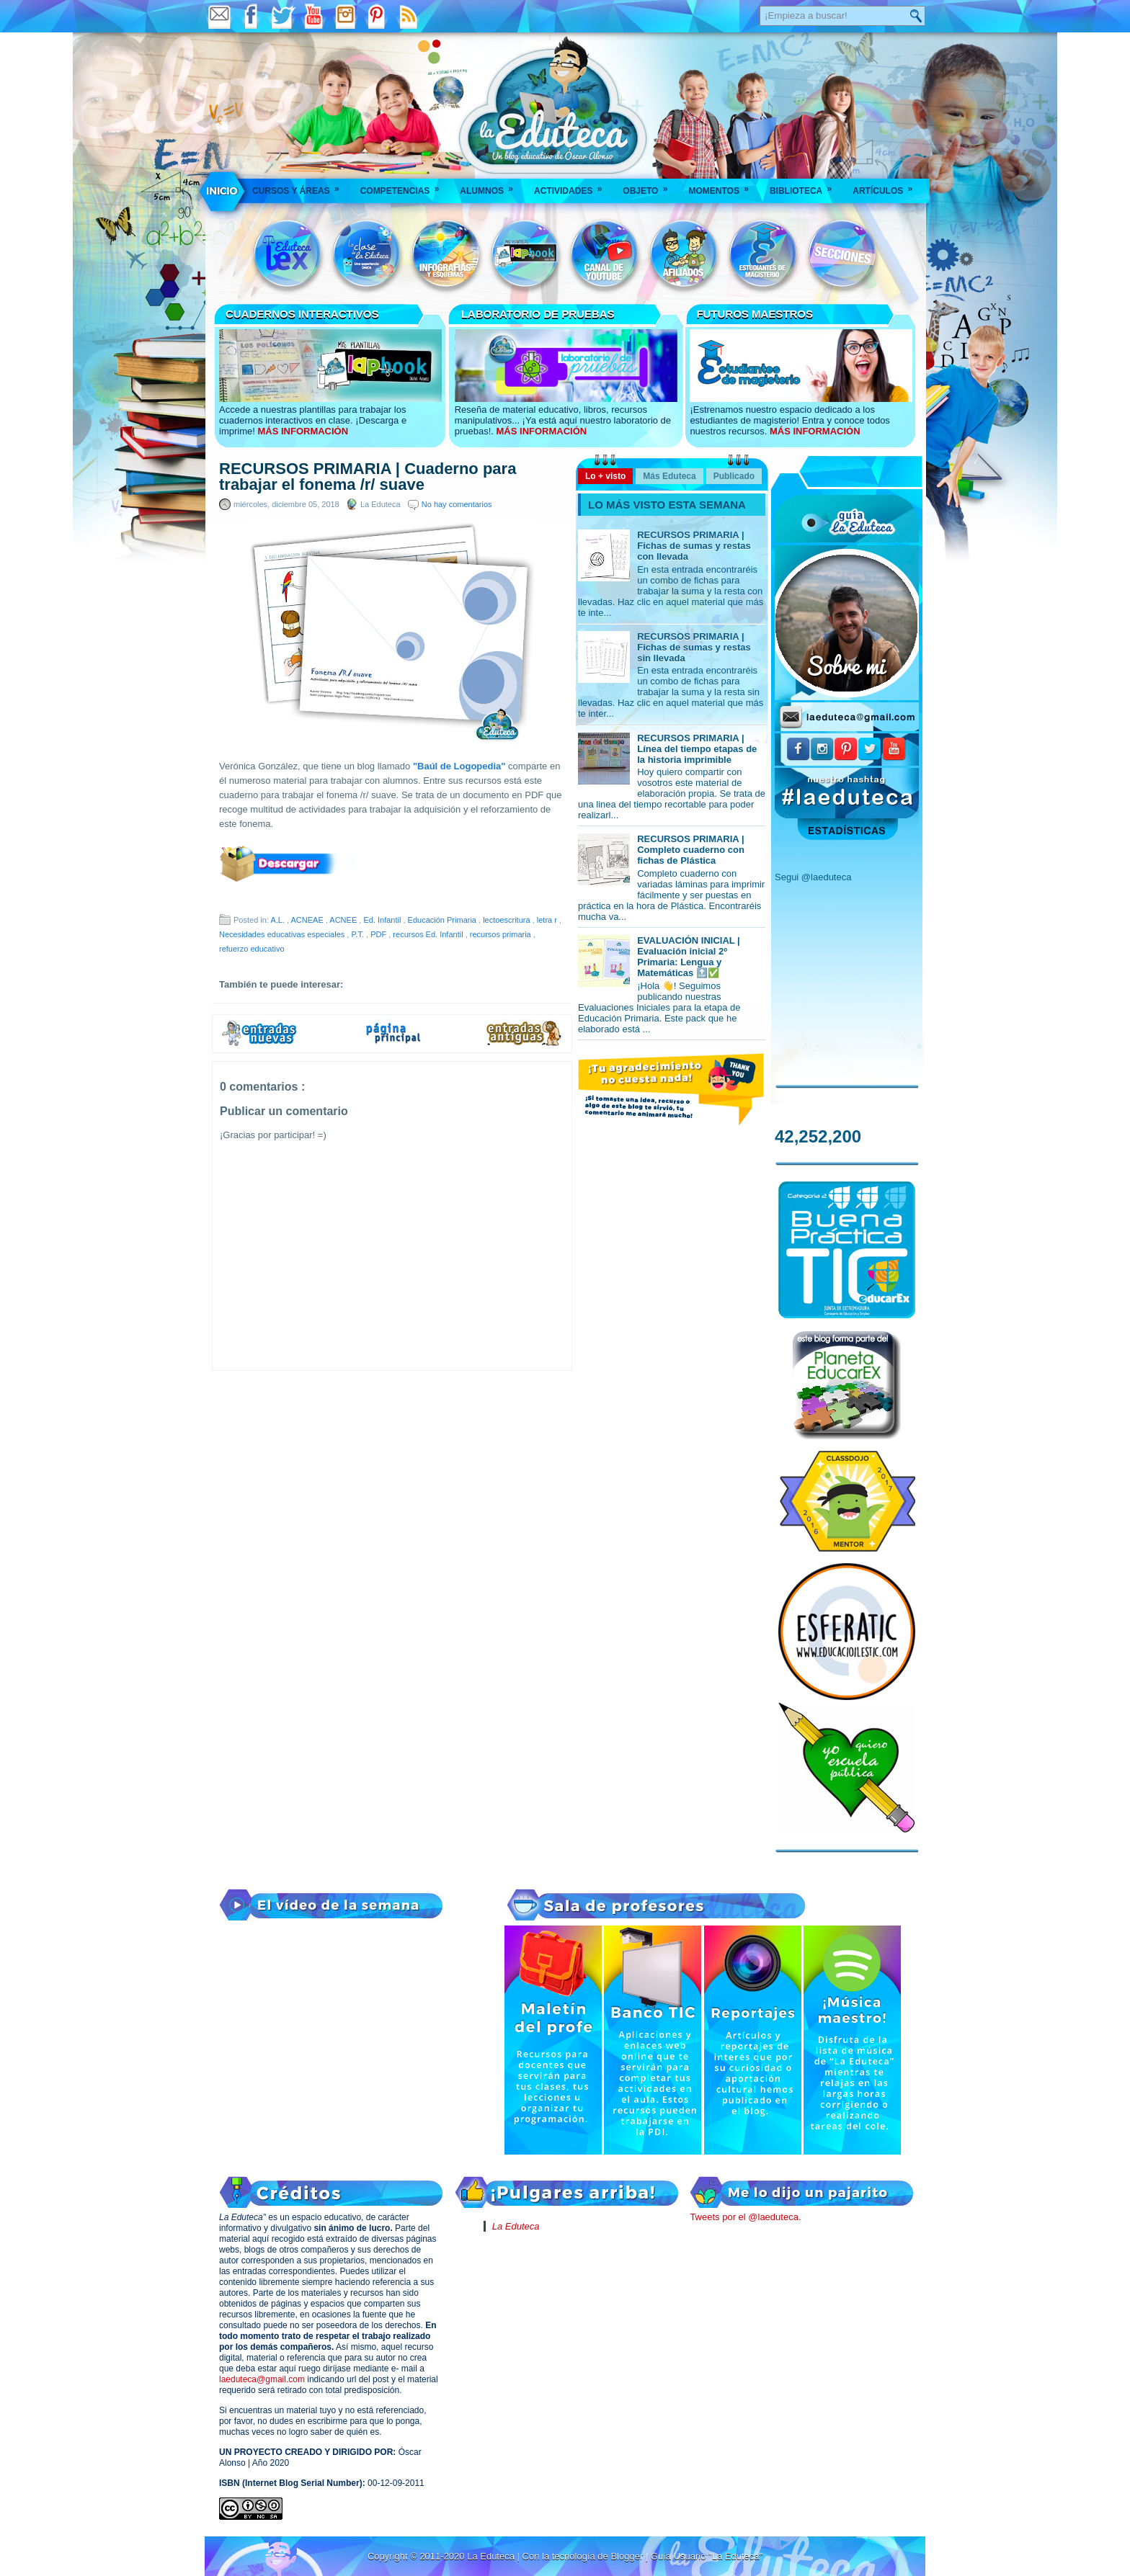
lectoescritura (507, 920)
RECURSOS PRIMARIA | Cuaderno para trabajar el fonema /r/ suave (367, 477)
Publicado (734, 476)
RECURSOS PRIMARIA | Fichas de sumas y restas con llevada (694, 545)
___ (222, 191)
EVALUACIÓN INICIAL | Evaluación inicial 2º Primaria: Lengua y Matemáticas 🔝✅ (688, 956)
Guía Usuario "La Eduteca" (706, 2556)
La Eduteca (516, 2226)
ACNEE (344, 920)
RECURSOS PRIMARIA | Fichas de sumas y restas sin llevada (694, 647)
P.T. (358, 934)
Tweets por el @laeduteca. (745, 2216)
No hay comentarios (457, 504)
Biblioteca (805, 186)
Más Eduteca (669, 476)
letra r (548, 920)
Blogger (627, 2556)
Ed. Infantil (383, 920)
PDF (379, 934)
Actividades (572, 186)
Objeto (650, 186)
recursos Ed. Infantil (429, 934)
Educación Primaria (443, 920)
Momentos (722, 186)
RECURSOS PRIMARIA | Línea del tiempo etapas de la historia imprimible (697, 749)
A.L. (278, 920)
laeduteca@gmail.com (262, 2379)
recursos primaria (501, 934)
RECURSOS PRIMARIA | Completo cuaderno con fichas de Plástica (690, 849)
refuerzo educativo (252, 948)
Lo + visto (605, 476)
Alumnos (491, 186)
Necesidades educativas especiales (283, 934)
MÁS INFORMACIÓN (302, 431)
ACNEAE (308, 920)
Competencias (404, 186)
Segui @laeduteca (813, 877)
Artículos (887, 186)
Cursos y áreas (300, 186)
